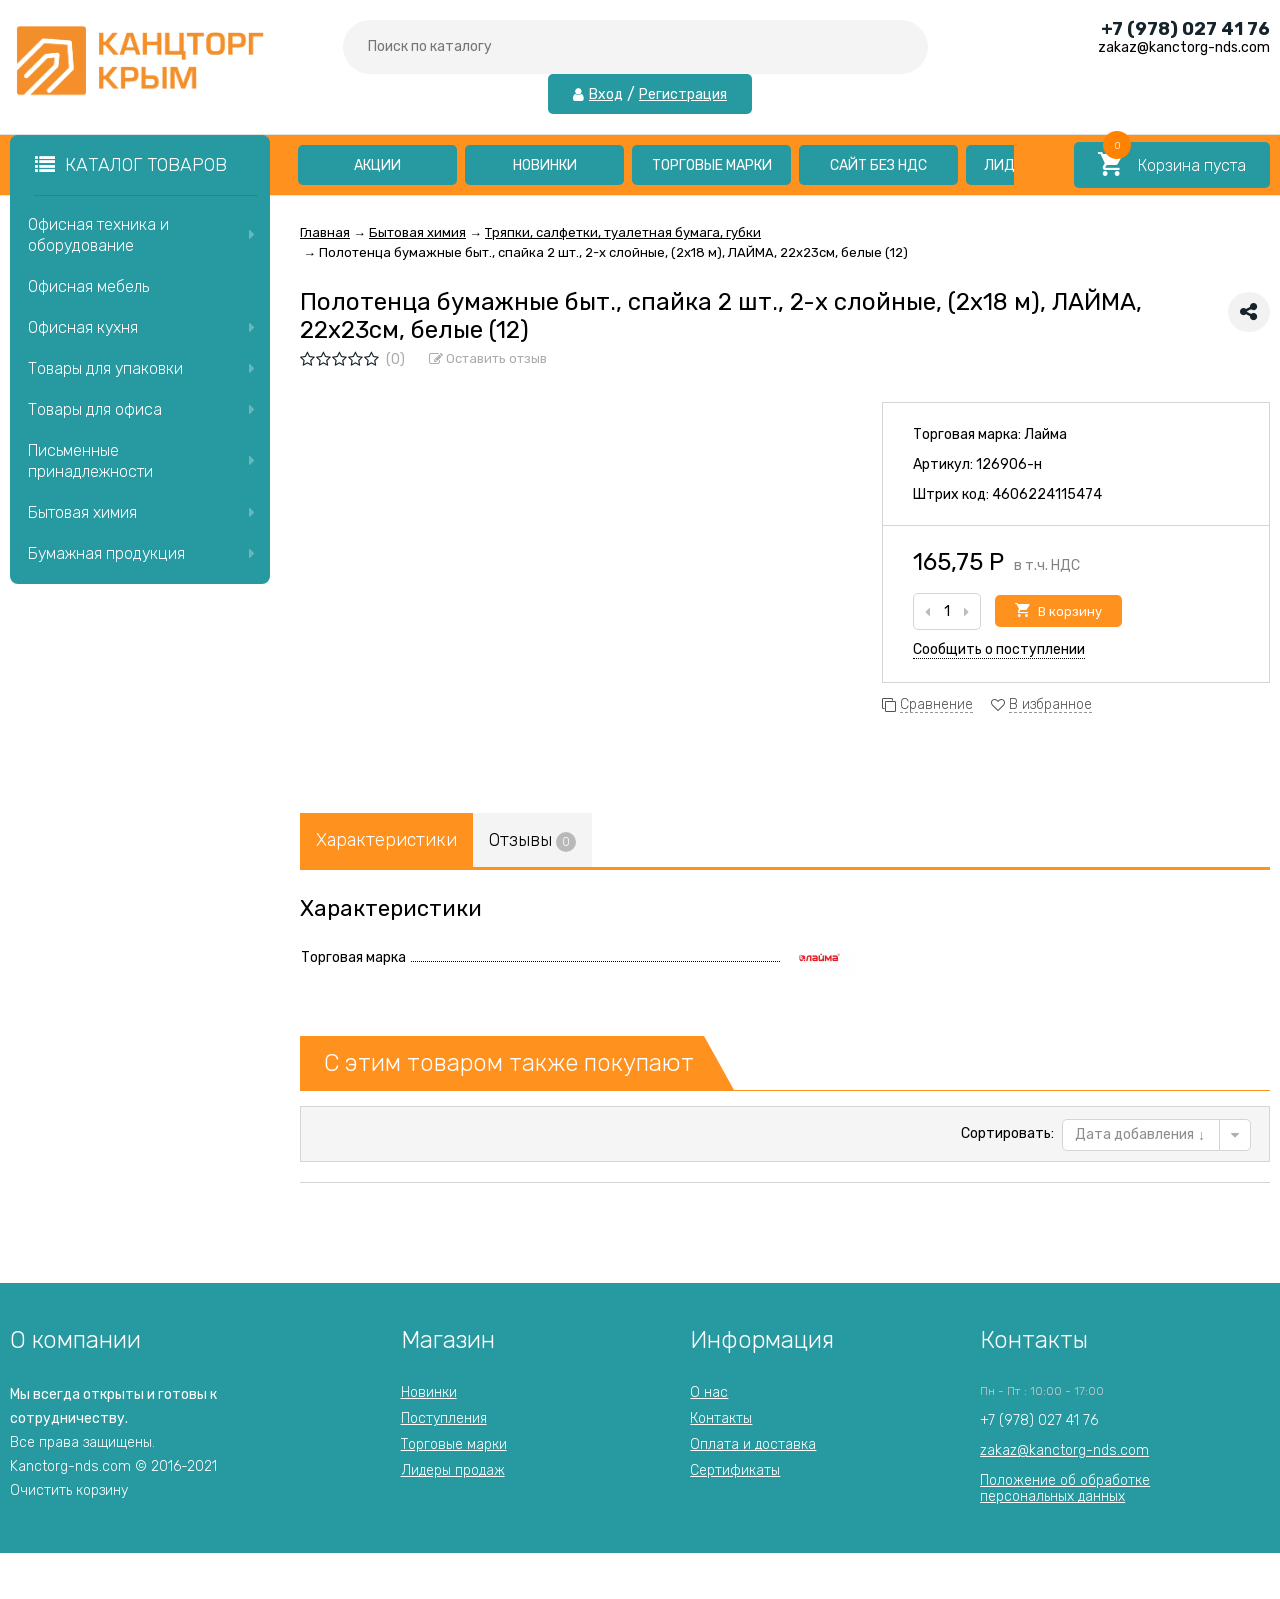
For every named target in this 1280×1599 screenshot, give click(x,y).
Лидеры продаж (453, 1470)
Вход (606, 95)
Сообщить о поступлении (999, 649)
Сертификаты (735, 1470)
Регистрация (683, 95)
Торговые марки (712, 165)
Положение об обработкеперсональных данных (1065, 1488)
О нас (709, 1392)
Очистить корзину (69, 1490)
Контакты (721, 1418)
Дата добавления (1140, 1134)
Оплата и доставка (753, 1444)
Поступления (444, 1418)
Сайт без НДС (878, 165)
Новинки (545, 165)
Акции (377, 165)
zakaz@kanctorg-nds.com (1064, 1450)
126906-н (1009, 464)
